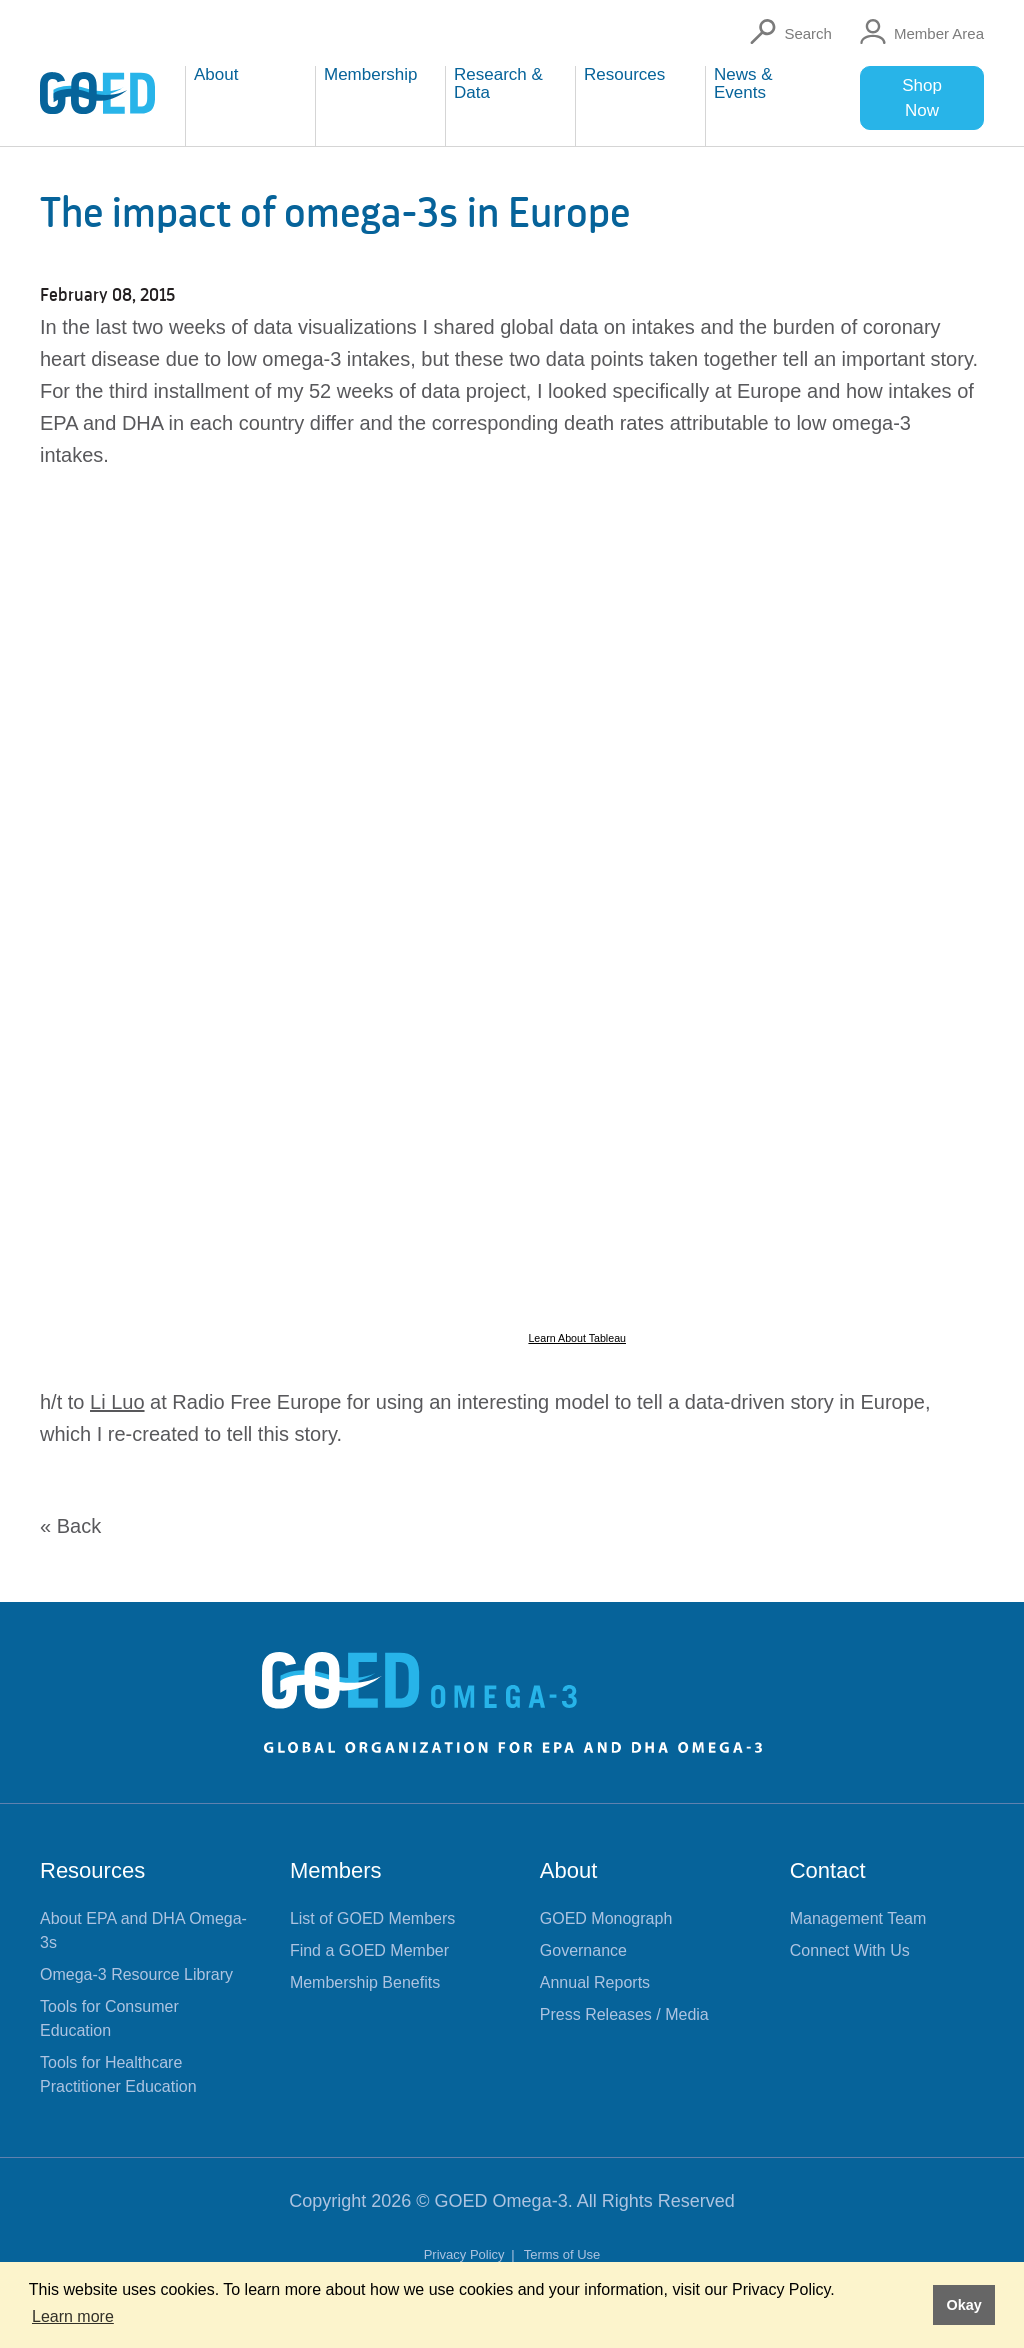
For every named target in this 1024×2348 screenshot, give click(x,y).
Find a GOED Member (369, 1950)
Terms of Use (562, 2254)
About (569, 1870)
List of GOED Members (372, 1918)
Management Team (858, 1918)
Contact (828, 1870)
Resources (92, 1870)
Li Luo (117, 1402)
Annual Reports (595, 1982)
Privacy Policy (466, 2254)
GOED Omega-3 (501, 2201)
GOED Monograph (606, 1918)
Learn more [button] (73, 2316)
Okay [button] (963, 2305)
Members (336, 1870)
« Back (70, 1526)
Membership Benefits (365, 1982)
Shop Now (922, 98)
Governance (583, 1950)
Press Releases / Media (624, 2014)
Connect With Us (850, 1950)
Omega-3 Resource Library (136, 1974)
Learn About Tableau (577, 1338)
